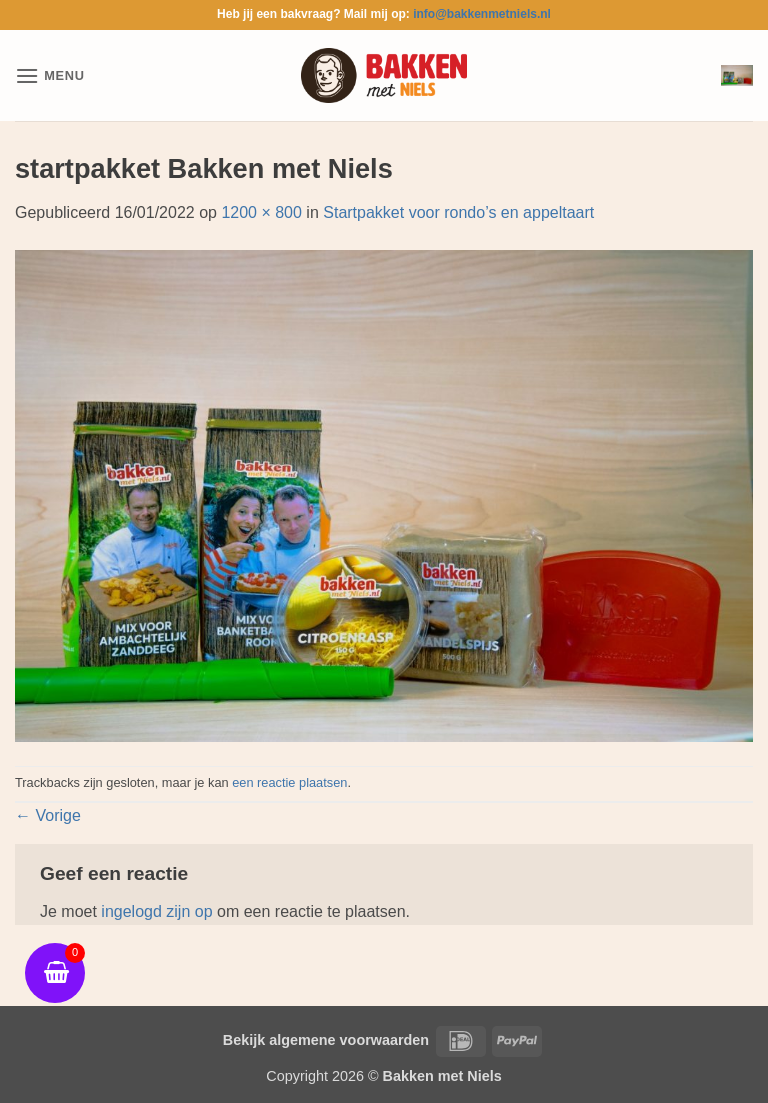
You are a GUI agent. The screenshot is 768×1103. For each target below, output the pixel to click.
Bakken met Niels (442, 1076)
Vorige (48, 815)
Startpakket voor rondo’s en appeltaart (458, 212)
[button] (50, 75)
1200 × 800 (261, 212)
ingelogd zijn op (156, 911)
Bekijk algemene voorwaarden (326, 1040)
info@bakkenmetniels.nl (482, 14)
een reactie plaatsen (289, 782)
